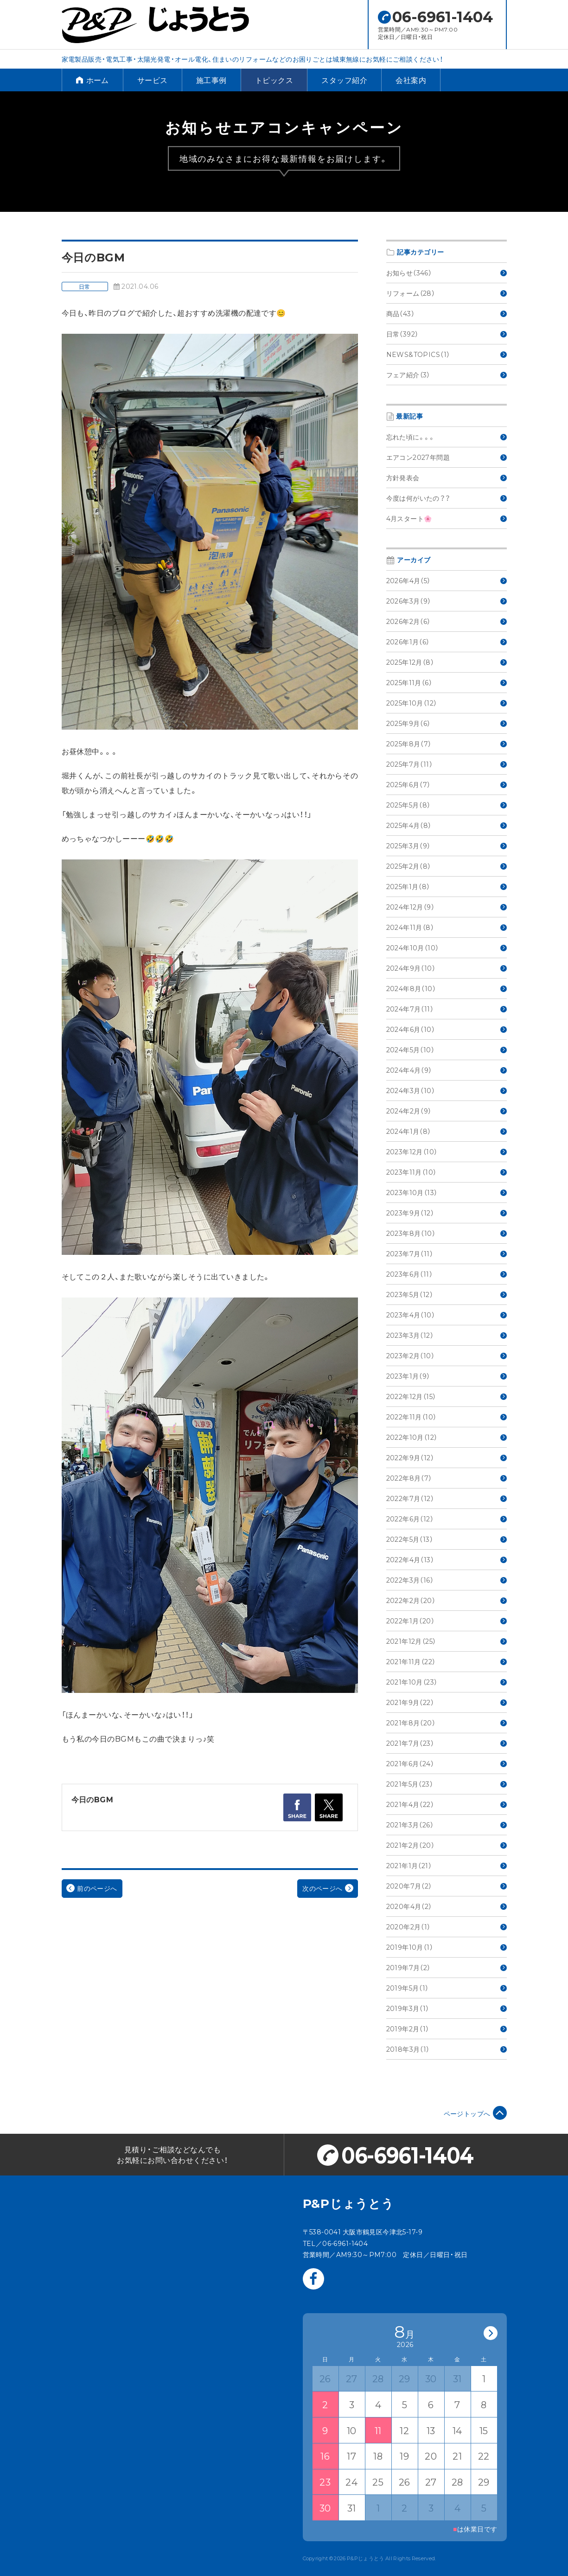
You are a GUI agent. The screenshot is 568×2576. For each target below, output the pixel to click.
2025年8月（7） (446, 743)
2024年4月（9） (446, 1070)
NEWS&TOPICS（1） (446, 354)
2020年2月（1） (446, 1926)
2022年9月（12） (446, 1457)
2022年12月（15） (446, 1396)
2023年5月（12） (446, 1294)
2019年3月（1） (446, 2008)
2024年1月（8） (446, 1131)
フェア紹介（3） (446, 374)
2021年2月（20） (446, 1845)
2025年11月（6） (446, 682)
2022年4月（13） (446, 1559)
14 (457, 2430)
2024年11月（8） (446, 927)
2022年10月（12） (446, 1437)
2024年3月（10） (446, 1090)
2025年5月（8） (446, 804)
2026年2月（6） (446, 621)
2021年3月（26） (446, 1824)
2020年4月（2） (446, 1906)
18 (378, 2455)
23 (325, 2481)
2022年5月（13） (446, 1539)
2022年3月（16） (446, 1579)
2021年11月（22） (446, 1661)
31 (351, 2507)
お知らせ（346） (446, 272)
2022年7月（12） (446, 1498)
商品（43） (446, 313)
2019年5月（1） (446, 1987)
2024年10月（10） (446, 947)
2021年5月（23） (446, 1783)
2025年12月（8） (446, 662)
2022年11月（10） (446, 1416)
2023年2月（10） (446, 1355)
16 (325, 2455)
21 (457, 2455)
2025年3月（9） (446, 845)
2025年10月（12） (446, 702)
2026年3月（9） (446, 600)
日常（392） (446, 333)
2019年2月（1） (446, 2028)
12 (404, 2430)
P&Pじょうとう (348, 2203)
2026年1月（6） (446, 641)
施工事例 (211, 79)
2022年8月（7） (446, 1477)
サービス (152, 79)
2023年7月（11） (446, 1253)
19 (404, 2455)
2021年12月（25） (446, 1641)
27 (431, 2481)
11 (378, 2430)
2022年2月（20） (446, 1600)
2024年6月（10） (446, 1029)
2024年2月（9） (446, 1110)
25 (377, 2481)
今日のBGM (92, 1799)
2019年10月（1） (446, 1947)
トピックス (274, 79)
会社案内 (411, 79)
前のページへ (91, 1888)
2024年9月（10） (446, 968)
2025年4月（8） (446, 825)
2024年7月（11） (446, 1008)
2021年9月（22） (446, 1702)
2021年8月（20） (446, 1722)
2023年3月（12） (446, 1335)
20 (431, 2455)
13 (431, 2430)
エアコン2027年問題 (446, 457)
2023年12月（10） (446, 1151)
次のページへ (327, 1888)
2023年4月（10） (446, 1314)
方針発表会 (446, 477)
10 (352, 2430)
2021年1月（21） (446, 1865)
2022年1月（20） (446, 1620)
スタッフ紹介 (344, 79)
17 (351, 2455)
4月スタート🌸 (446, 518)
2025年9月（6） (446, 723)
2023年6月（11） (446, 1273)
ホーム (92, 79)
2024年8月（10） (446, 988)
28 (457, 2481)
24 (351, 2481)
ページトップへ (475, 2113)
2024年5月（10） (446, 1049)
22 (484, 2455)
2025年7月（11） (446, 764)
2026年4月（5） (446, 580)
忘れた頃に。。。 (446, 436)
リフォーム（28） (446, 293)
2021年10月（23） (446, 1681)
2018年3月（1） (446, 2049)
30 (325, 2507)
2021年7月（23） (446, 1743)
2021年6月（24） (446, 1763)
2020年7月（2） (446, 1885)
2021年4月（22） (446, 1804)
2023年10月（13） (446, 1192)
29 (484, 2481)
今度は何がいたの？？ (446, 497)
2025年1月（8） (446, 886)
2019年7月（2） (446, 1967)
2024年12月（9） (446, 906)
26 (404, 2481)
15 (483, 2430)
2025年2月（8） (446, 866)
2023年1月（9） (446, 1375)
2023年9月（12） (446, 1212)
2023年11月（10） (446, 1172)
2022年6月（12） (446, 1518)
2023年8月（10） (446, 1233)
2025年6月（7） (446, 784)
